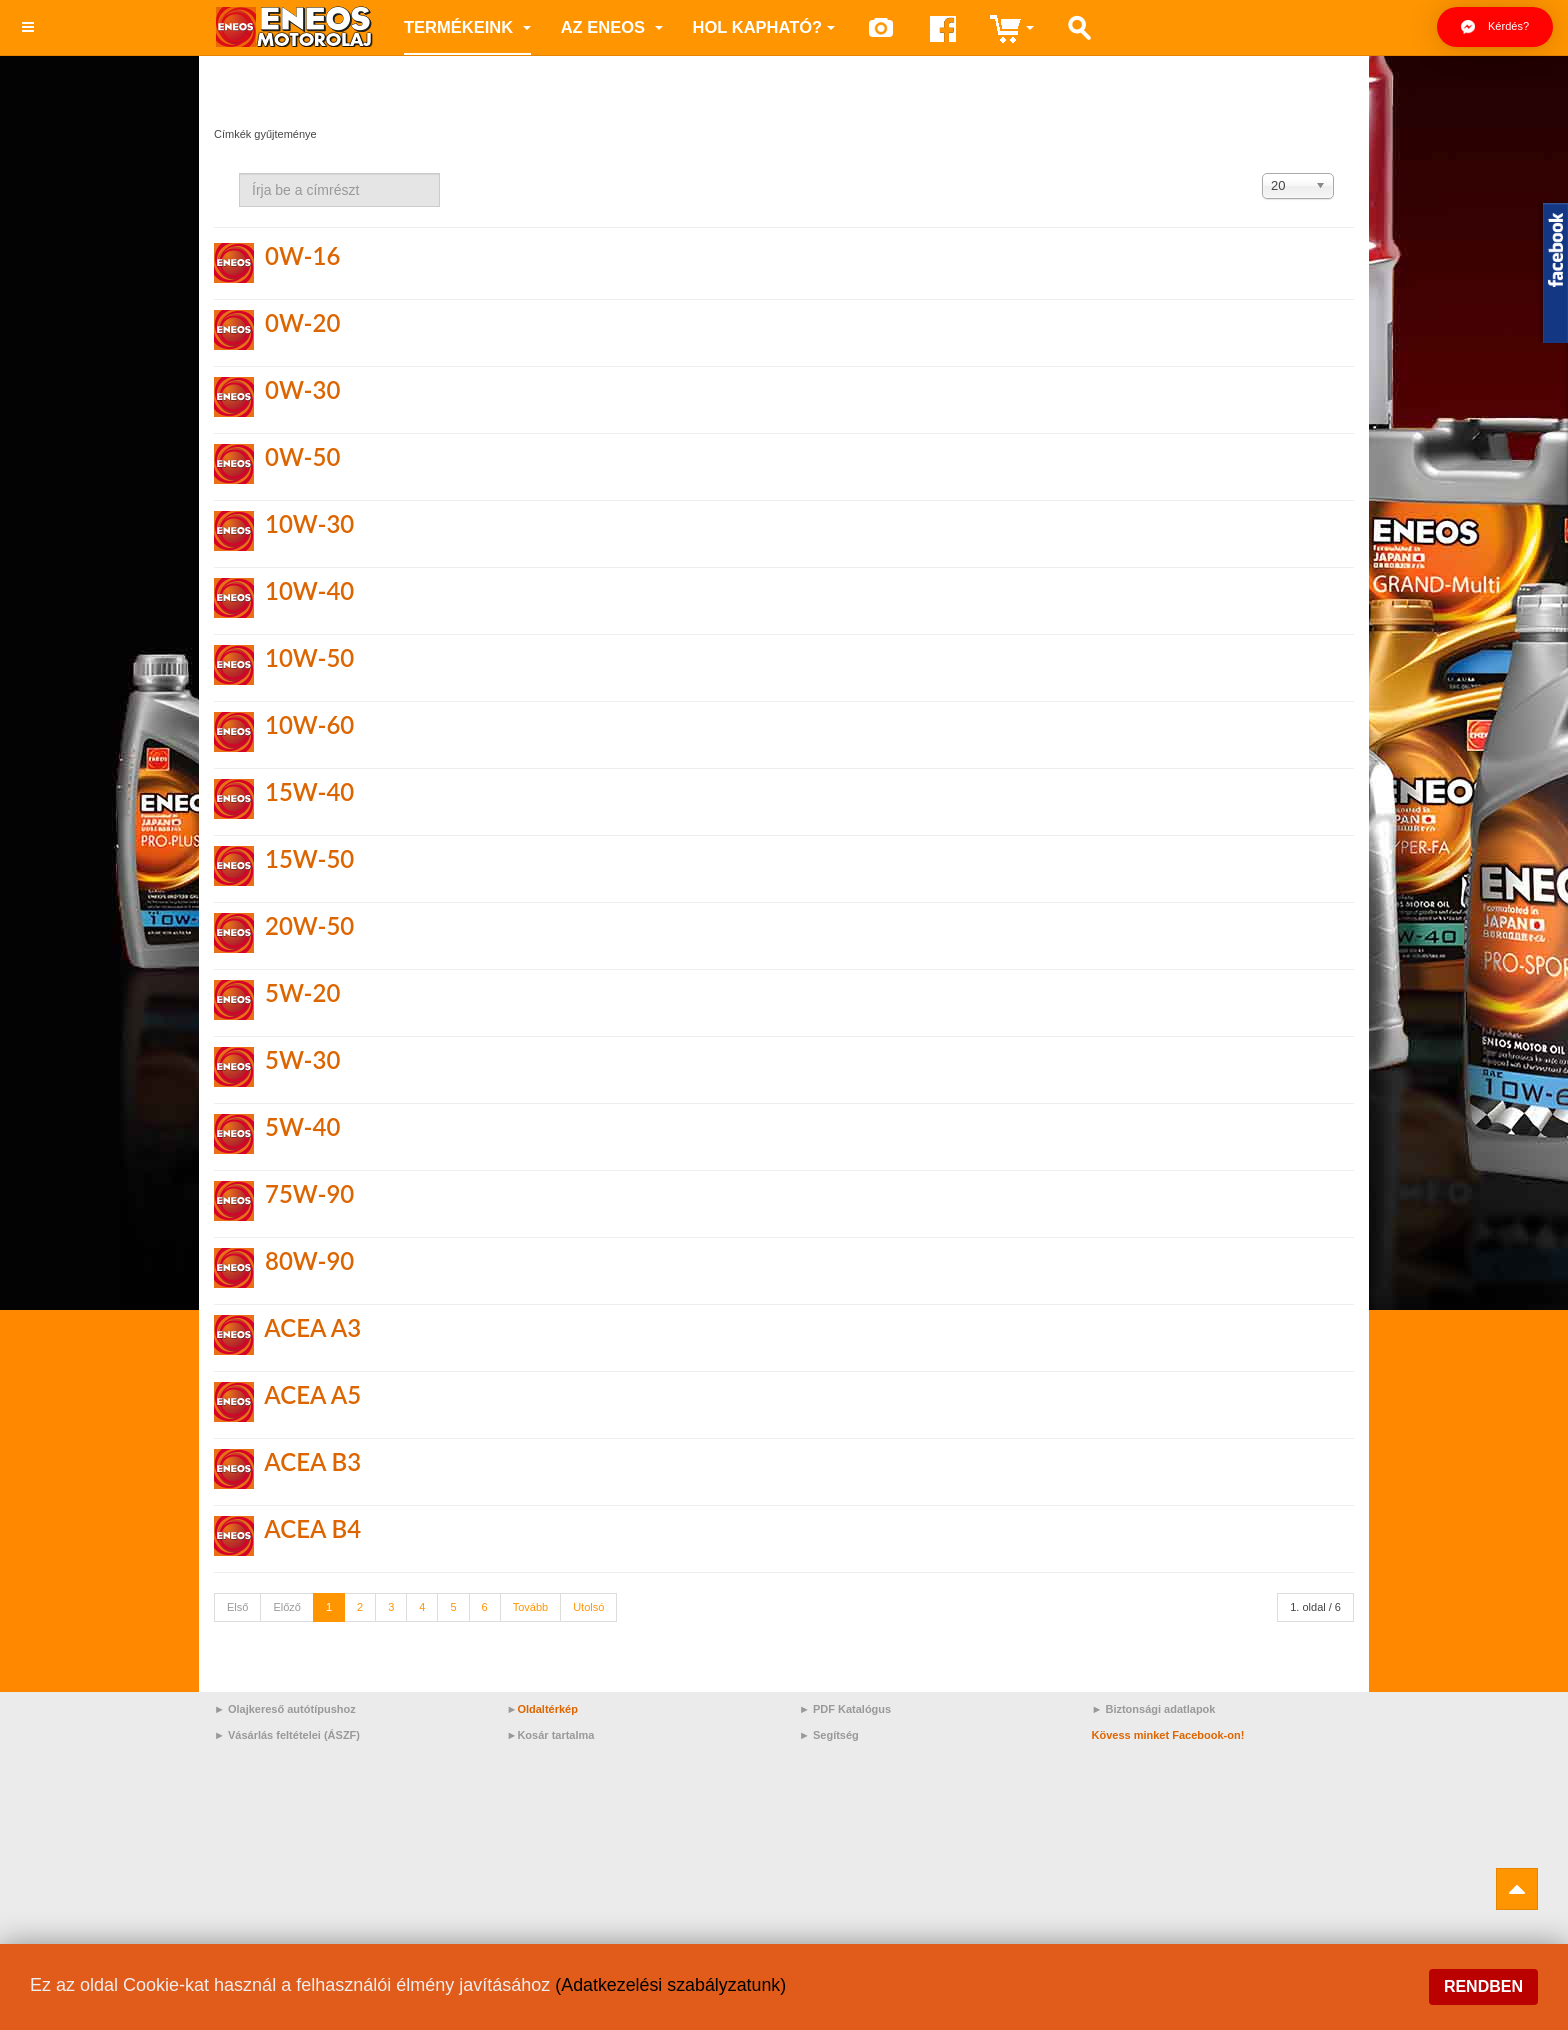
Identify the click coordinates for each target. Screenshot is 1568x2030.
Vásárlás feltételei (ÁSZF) (294, 1735)
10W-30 (309, 523)
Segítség (836, 1735)
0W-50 (302, 456)
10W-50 (309, 657)
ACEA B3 (312, 1461)
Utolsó (588, 1607)
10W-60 (309, 724)
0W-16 (302, 255)
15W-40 (309, 791)
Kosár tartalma (555, 1735)
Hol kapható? (764, 27)
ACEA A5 (312, 1394)
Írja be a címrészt (239, 173)
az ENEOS (612, 27)
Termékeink (467, 27)
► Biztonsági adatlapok (1154, 1709)
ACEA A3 (312, 1327)
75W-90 (309, 1193)
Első (237, 1607)
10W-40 (309, 590)
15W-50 (309, 858)
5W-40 (302, 1126)
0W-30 (302, 389)
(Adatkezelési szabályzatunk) (671, 1985)
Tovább (530, 1607)
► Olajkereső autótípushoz (285, 1709)
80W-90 (309, 1260)
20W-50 (309, 925)
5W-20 (302, 992)
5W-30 (302, 1059)
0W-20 (302, 322)
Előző (287, 1607)
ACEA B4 (312, 1528)
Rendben (1483, 1986)
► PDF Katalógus (845, 1709)
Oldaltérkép (547, 1709)
